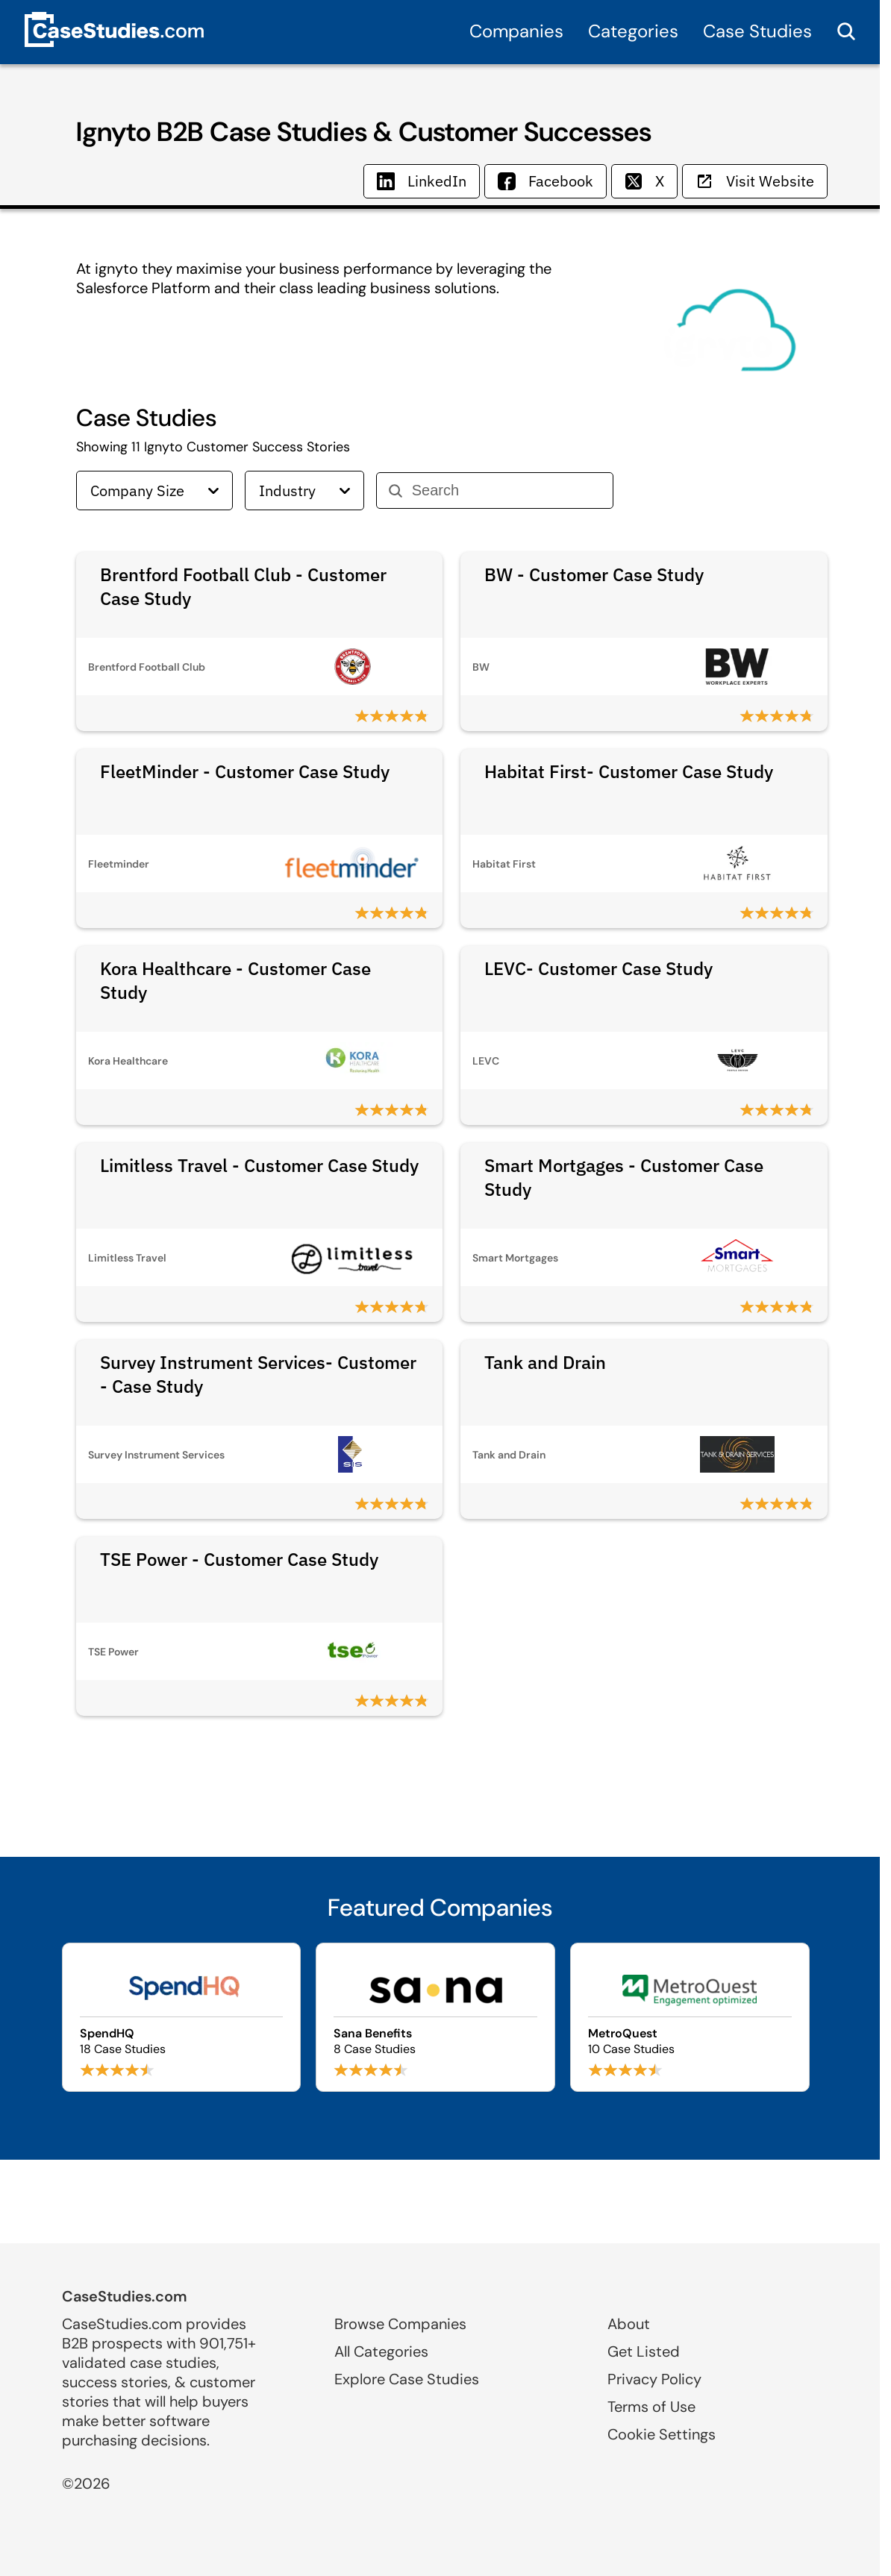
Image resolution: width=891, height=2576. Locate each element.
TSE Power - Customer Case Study (239, 1559)
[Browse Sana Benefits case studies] (435, 2017)
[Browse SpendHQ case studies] (181, 2017)
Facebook (545, 181)
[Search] (506, 490)
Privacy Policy (654, 2379)
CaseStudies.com (124, 2296)
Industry (304, 490)
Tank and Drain (545, 1362)
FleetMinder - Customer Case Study (245, 771)
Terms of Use (651, 2406)
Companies (516, 31)
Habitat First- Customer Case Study (628, 771)
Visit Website (754, 181)
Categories (633, 31)
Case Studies (757, 31)
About (628, 2324)
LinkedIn (421, 181)
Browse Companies (400, 2324)
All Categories (381, 2351)
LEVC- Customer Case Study (598, 968)
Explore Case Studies (406, 2379)
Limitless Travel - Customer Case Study (259, 1165)
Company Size (154, 490)
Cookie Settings (661, 2434)
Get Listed (643, 2351)
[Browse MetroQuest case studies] (690, 2017)
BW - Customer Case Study (594, 574)
